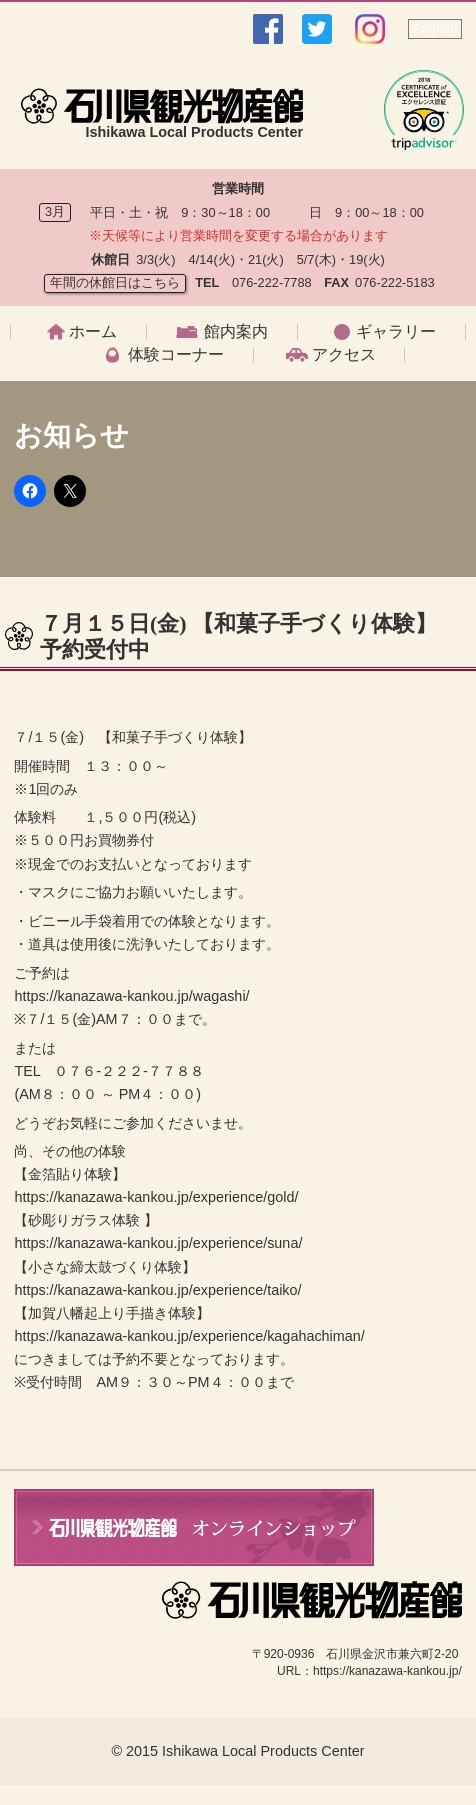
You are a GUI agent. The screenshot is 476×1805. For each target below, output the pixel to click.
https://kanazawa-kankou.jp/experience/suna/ (158, 1243)
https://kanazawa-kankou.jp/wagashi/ (131, 996)
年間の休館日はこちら (115, 282)
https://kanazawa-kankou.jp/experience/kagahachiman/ (189, 1336)
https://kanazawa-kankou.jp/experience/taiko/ (157, 1290)
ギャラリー (396, 332)
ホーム (93, 332)
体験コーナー (176, 355)
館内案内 (236, 332)
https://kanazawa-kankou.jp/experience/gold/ (156, 1197)
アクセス (344, 355)
